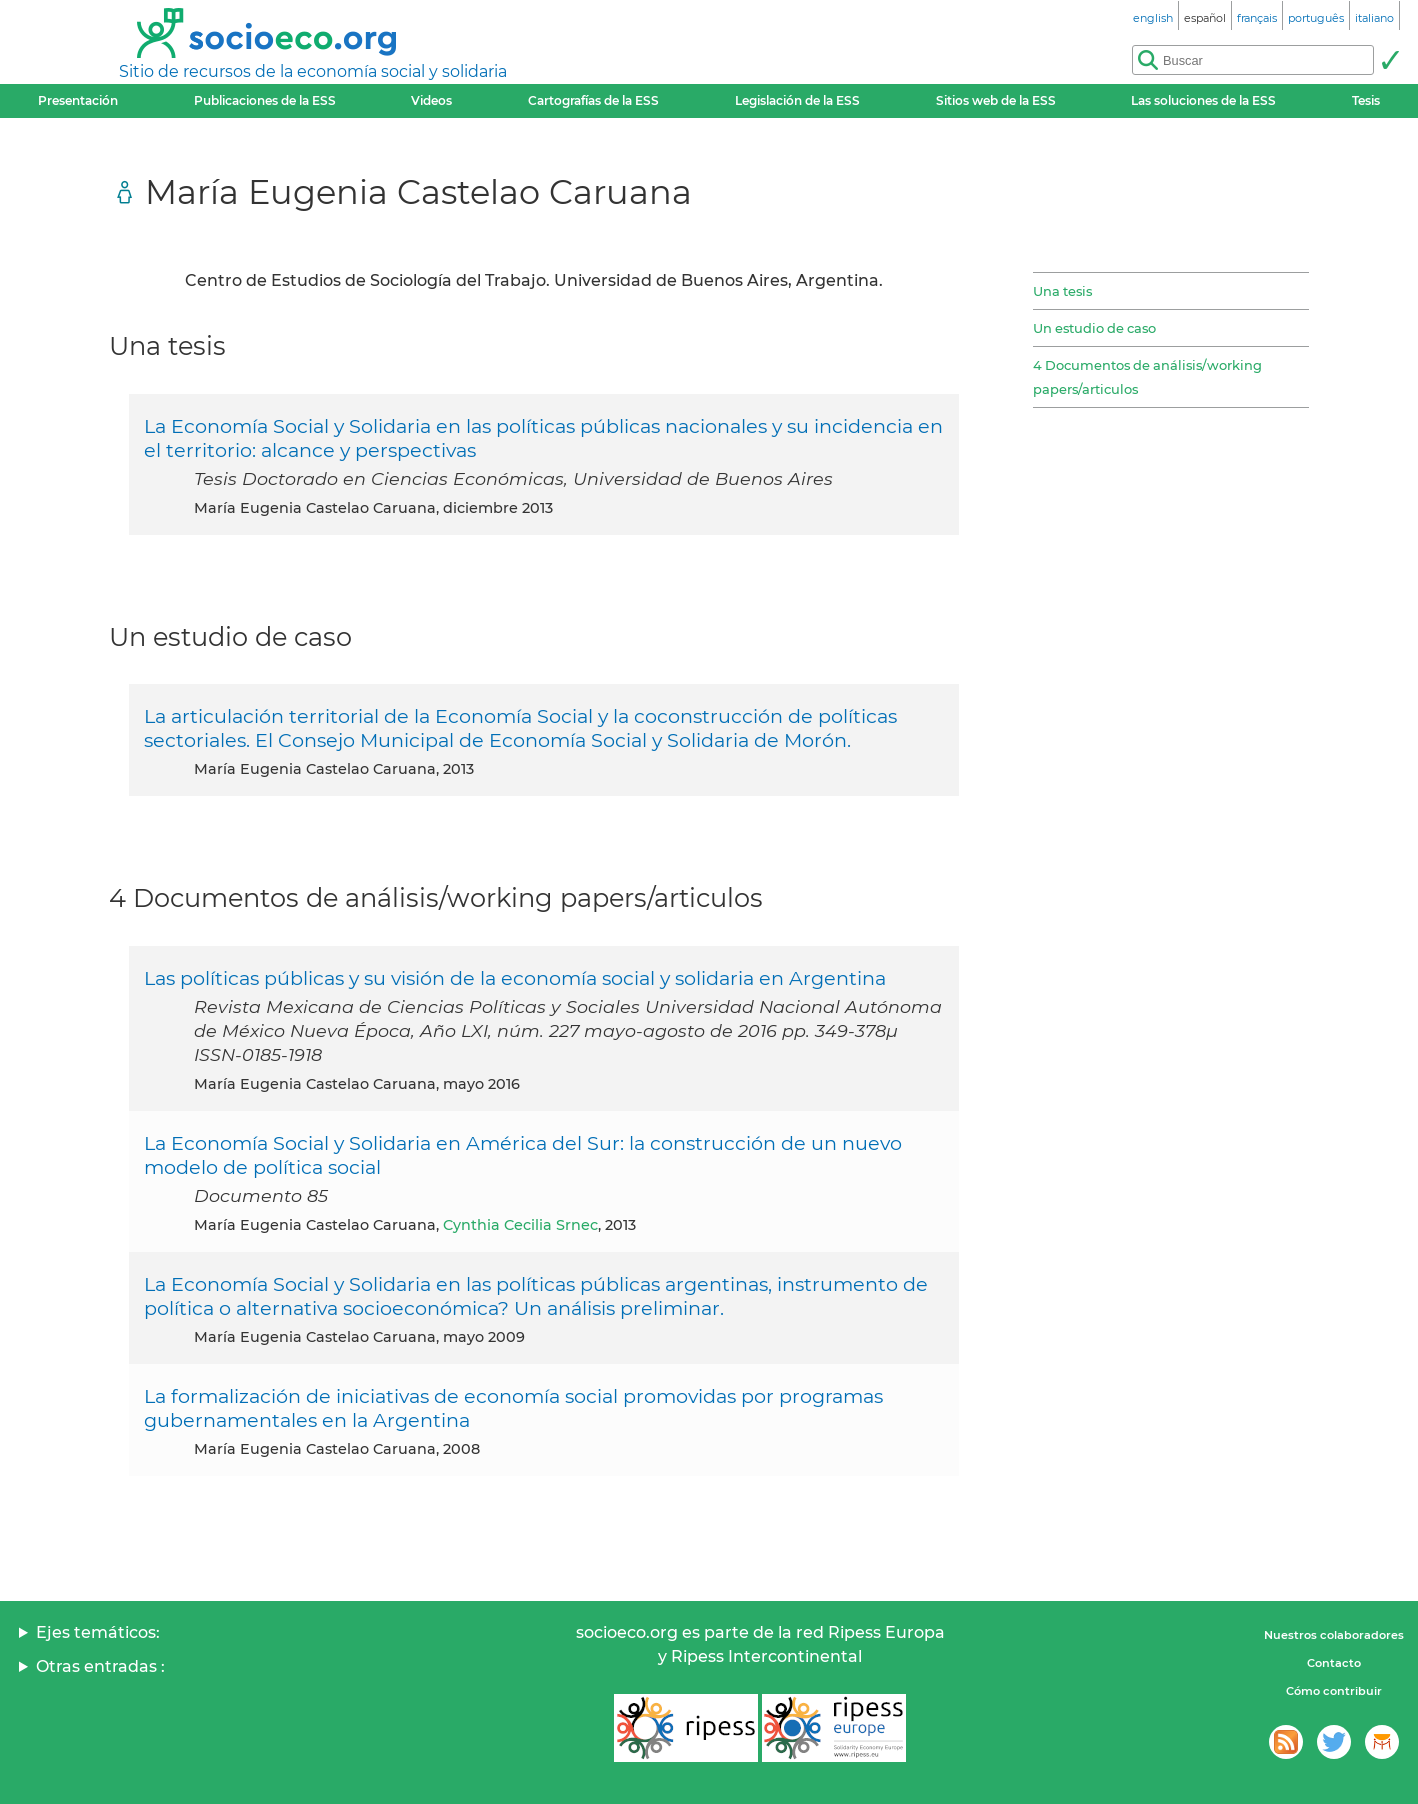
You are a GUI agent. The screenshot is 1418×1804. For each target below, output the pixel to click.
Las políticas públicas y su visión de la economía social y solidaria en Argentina (515, 978)
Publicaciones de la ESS (265, 100)
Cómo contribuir (1334, 1691)
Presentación (78, 100)
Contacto (1334, 1663)
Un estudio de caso (1094, 328)
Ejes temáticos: (98, 1632)
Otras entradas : (100, 1666)
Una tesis (1062, 291)
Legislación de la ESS (797, 100)
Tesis (1366, 100)
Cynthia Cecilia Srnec (520, 1225)
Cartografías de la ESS (593, 100)
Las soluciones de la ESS (1203, 100)
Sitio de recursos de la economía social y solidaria (313, 71)
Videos (431, 100)
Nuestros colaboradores (1334, 1635)
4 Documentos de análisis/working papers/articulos (1147, 377)
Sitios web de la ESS (996, 100)
